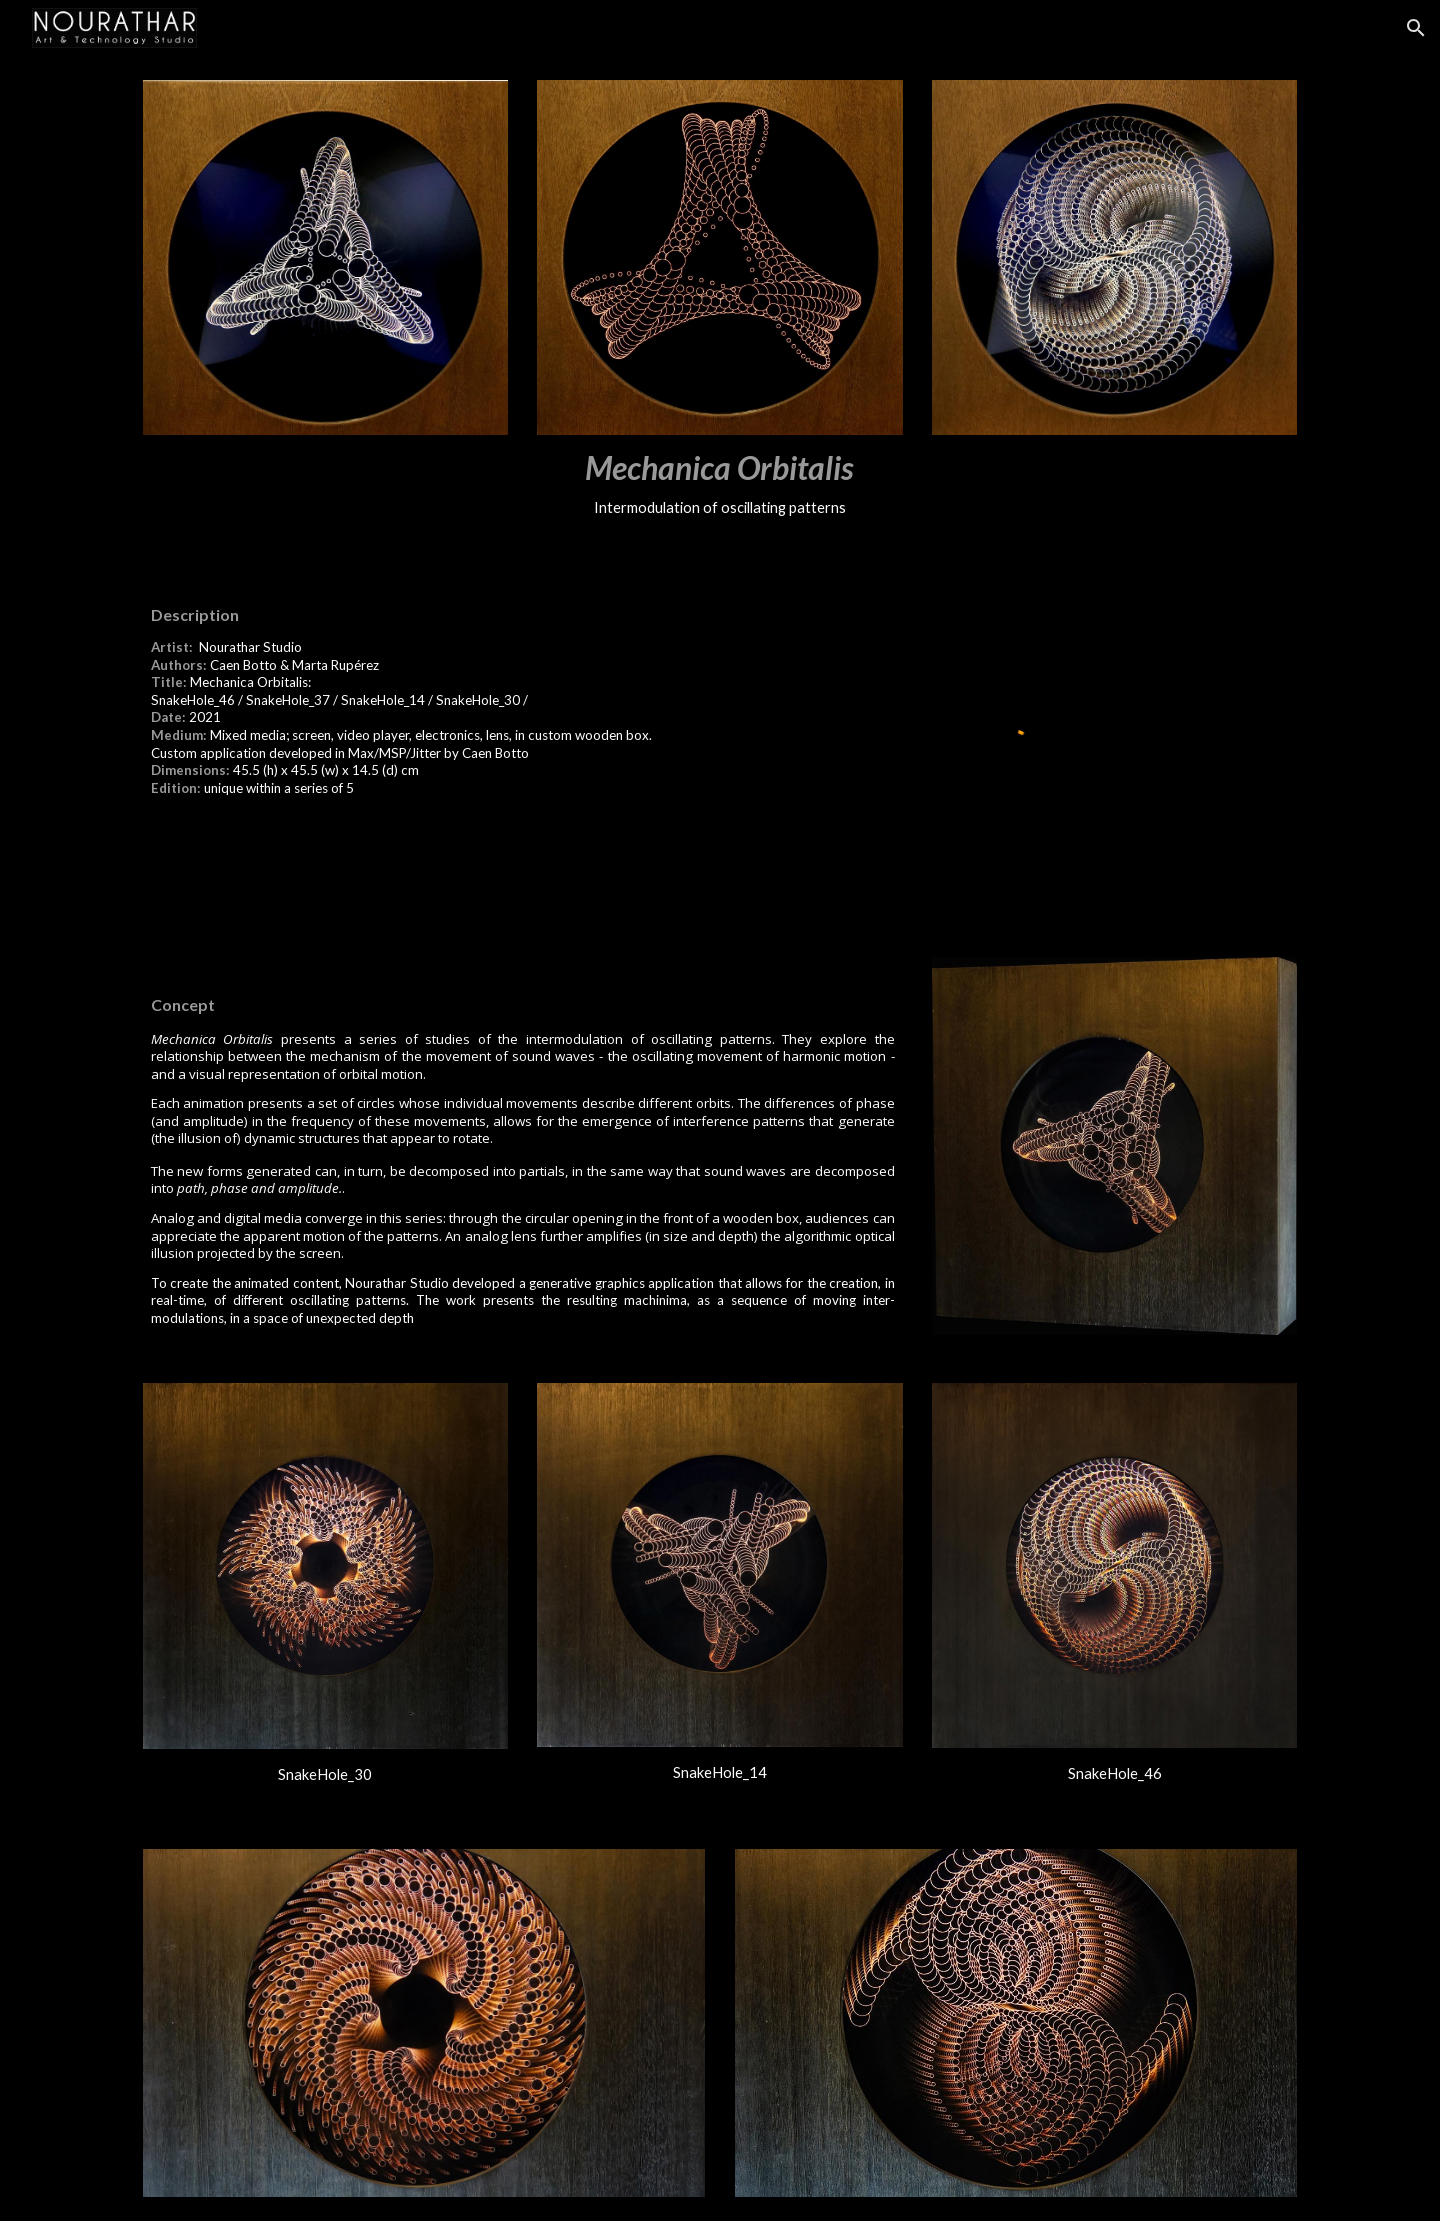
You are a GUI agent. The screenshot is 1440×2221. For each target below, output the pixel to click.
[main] (719, 483)
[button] (1416, 28)
